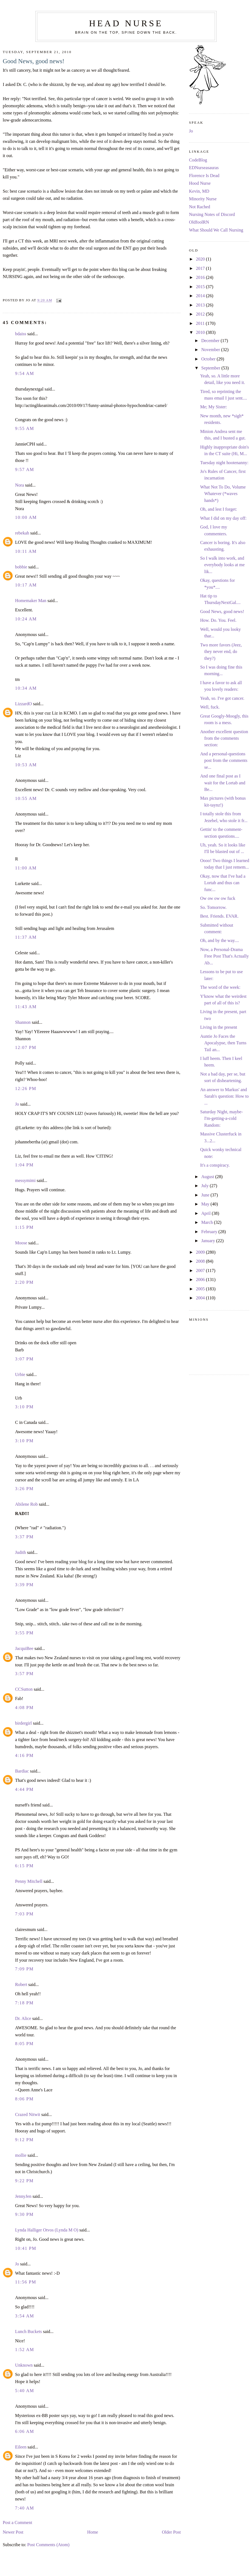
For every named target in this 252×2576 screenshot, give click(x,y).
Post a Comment (17, 2522)
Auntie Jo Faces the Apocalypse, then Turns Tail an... (223, 1043)
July (205, 1185)
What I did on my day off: (223, 518)
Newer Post (13, 2532)
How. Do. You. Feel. (218, 620)
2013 (201, 305)
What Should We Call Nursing (216, 230)
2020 (201, 259)
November (211, 349)
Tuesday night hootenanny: (224, 462)
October (209, 359)
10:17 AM (26, 585)
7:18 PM (24, 2002)
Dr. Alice (23, 2018)
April (206, 1213)
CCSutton (24, 1689)
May (206, 1204)
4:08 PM (24, 1707)
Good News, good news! (33, 61)
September (211, 368)
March (207, 1222)
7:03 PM (24, 1914)
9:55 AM (24, 428)
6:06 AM (24, 2431)
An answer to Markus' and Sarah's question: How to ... (224, 1096)
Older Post (171, 2532)
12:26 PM (25, 1088)
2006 (201, 1279)
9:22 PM (24, 2180)
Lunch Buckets (28, 2331)
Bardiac (22, 1771)
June (206, 1195)
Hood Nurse (200, 183)
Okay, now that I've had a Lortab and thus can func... (222, 883)
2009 (201, 1252)
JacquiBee (24, 1648)
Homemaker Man (30, 600)
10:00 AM (26, 517)
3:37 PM (24, 1536)
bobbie (21, 567)
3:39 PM (24, 1584)
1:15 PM (24, 1227)
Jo (17, 1104)
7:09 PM (24, 1969)
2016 (201, 277)
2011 (201, 323)
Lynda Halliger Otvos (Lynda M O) (46, 2230)
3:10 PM (24, 1406)
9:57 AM (24, 469)
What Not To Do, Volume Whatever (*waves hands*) (223, 494)
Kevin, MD (199, 191)
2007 (201, 1270)
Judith (20, 1552)
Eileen (21, 2447)
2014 (201, 295)
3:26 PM (24, 1488)
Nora (19, 485)
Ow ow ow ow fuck (217, 898)
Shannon (23, 1022)
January (208, 1240)
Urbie (20, 1374)
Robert (21, 1984)
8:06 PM (24, 2099)
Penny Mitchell (28, 1881)
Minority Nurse (203, 198)
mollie (21, 2155)
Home (92, 2532)
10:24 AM (26, 619)
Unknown (24, 2365)
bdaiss (20, 333)
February (210, 1231)
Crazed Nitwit (27, 2114)
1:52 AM (24, 2349)
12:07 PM (25, 1047)
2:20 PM (24, 1282)
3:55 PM (24, 1632)
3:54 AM (24, 2316)
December (211, 340)
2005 (201, 1288)
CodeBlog (198, 160)
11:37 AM (26, 937)
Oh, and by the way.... (219, 940)
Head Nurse (126, 23)
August (208, 1176)
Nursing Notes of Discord (212, 214)
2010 (201, 332)
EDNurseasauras (204, 167)
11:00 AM (26, 868)
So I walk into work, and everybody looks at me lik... (222, 565)
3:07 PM (24, 1359)
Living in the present (218, 1027)
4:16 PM (24, 1755)
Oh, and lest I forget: (218, 509)
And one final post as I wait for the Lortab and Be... (222, 783)
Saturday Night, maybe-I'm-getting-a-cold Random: (221, 1118)
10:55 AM (26, 798)
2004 (201, 1298)
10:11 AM (26, 551)
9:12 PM (24, 2139)
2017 (201, 268)
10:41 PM (25, 2248)
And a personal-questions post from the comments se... (224, 760)
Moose (21, 1243)
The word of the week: (220, 987)
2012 (201, 314)
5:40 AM (24, 2390)
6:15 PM (24, 1865)
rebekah (22, 533)
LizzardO (23, 703)
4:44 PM (24, 1789)
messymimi (25, 1180)
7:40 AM (24, 2508)
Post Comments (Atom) (48, 2544)
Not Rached (199, 206)
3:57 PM (24, 1673)
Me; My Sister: (213, 406)
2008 (201, 1261)
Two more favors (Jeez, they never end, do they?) (221, 652)
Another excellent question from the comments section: (224, 738)
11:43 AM (26, 1006)
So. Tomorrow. (213, 907)
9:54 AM (24, 373)
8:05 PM (24, 2043)
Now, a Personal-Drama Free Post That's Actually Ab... (224, 956)
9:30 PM (24, 2214)
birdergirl (23, 1723)
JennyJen (23, 2196)
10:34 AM (26, 688)
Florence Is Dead (204, 175)
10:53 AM (26, 764)
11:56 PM (25, 2282)
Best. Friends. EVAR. (219, 916)
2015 (201, 286)
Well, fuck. (210, 707)
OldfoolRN (199, 222)
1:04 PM (24, 1165)
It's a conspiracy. (215, 1165)
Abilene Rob (26, 1504)
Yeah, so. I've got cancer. (222, 698)
